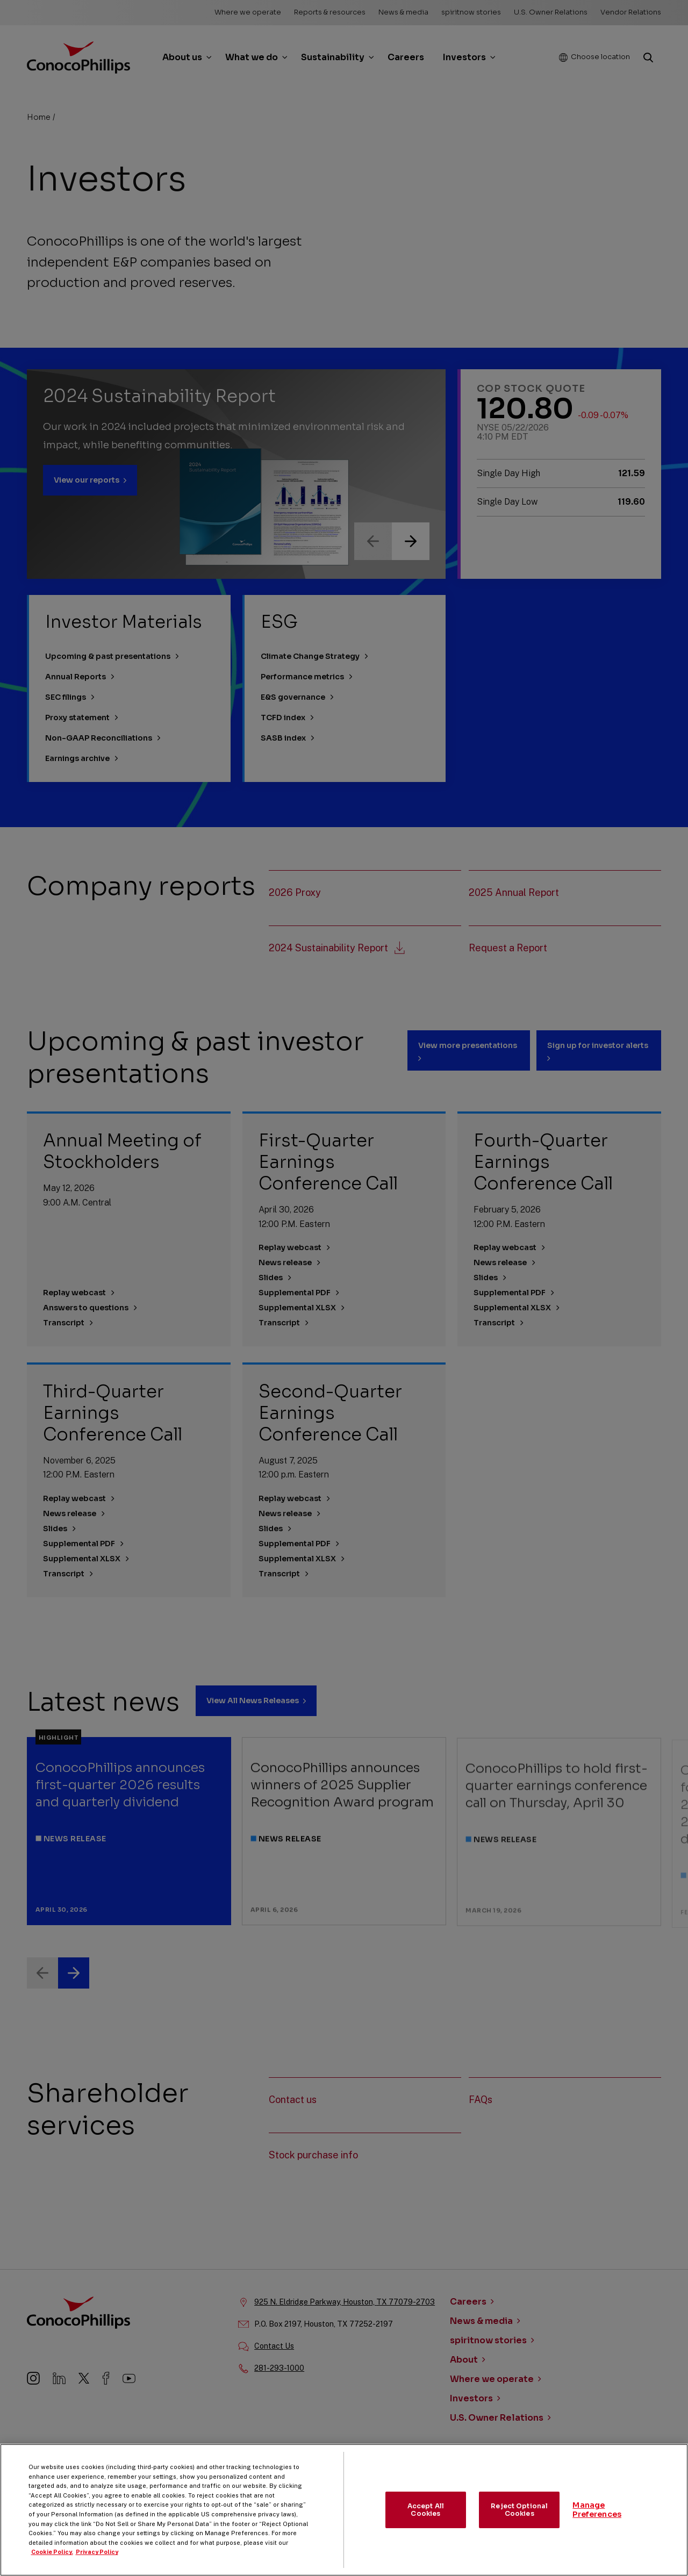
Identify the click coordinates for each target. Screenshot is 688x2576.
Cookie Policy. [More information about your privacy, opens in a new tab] (52, 2562)
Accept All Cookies (425, 2519)
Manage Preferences (596, 2519)
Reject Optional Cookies (519, 2519)
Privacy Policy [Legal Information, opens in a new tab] (97, 2562)
